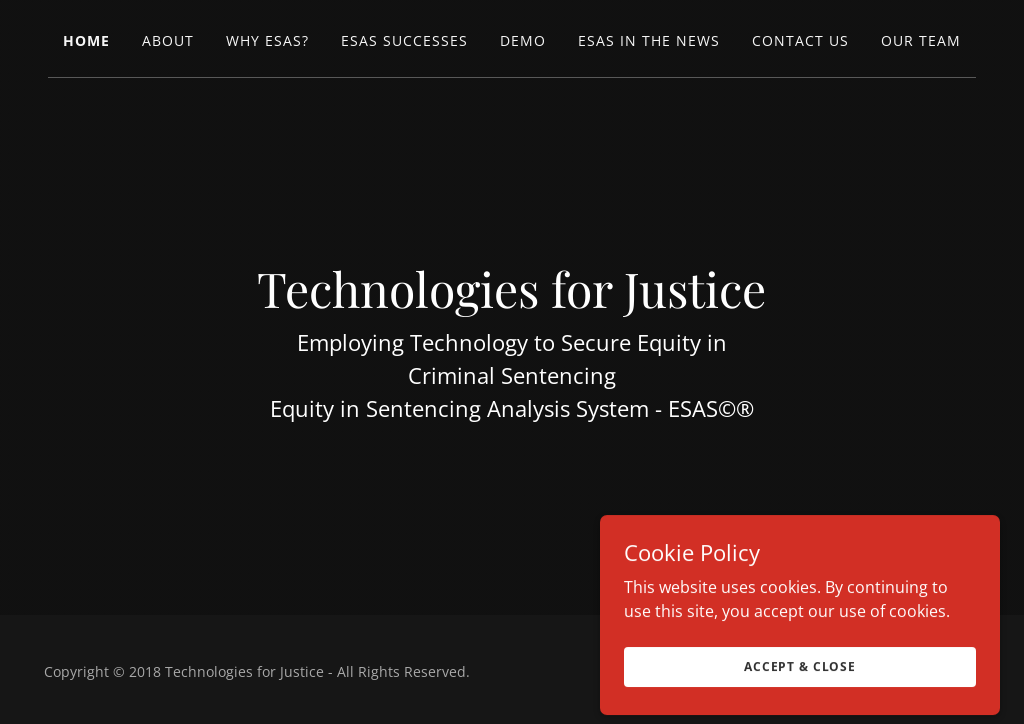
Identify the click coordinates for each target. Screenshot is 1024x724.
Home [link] (86, 40)
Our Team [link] (921, 40)
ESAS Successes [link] (404, 40)
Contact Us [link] (800, 40)
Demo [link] (523, 40)
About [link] (168, 40)
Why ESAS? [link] (267, 40)
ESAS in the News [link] (649, 40)
